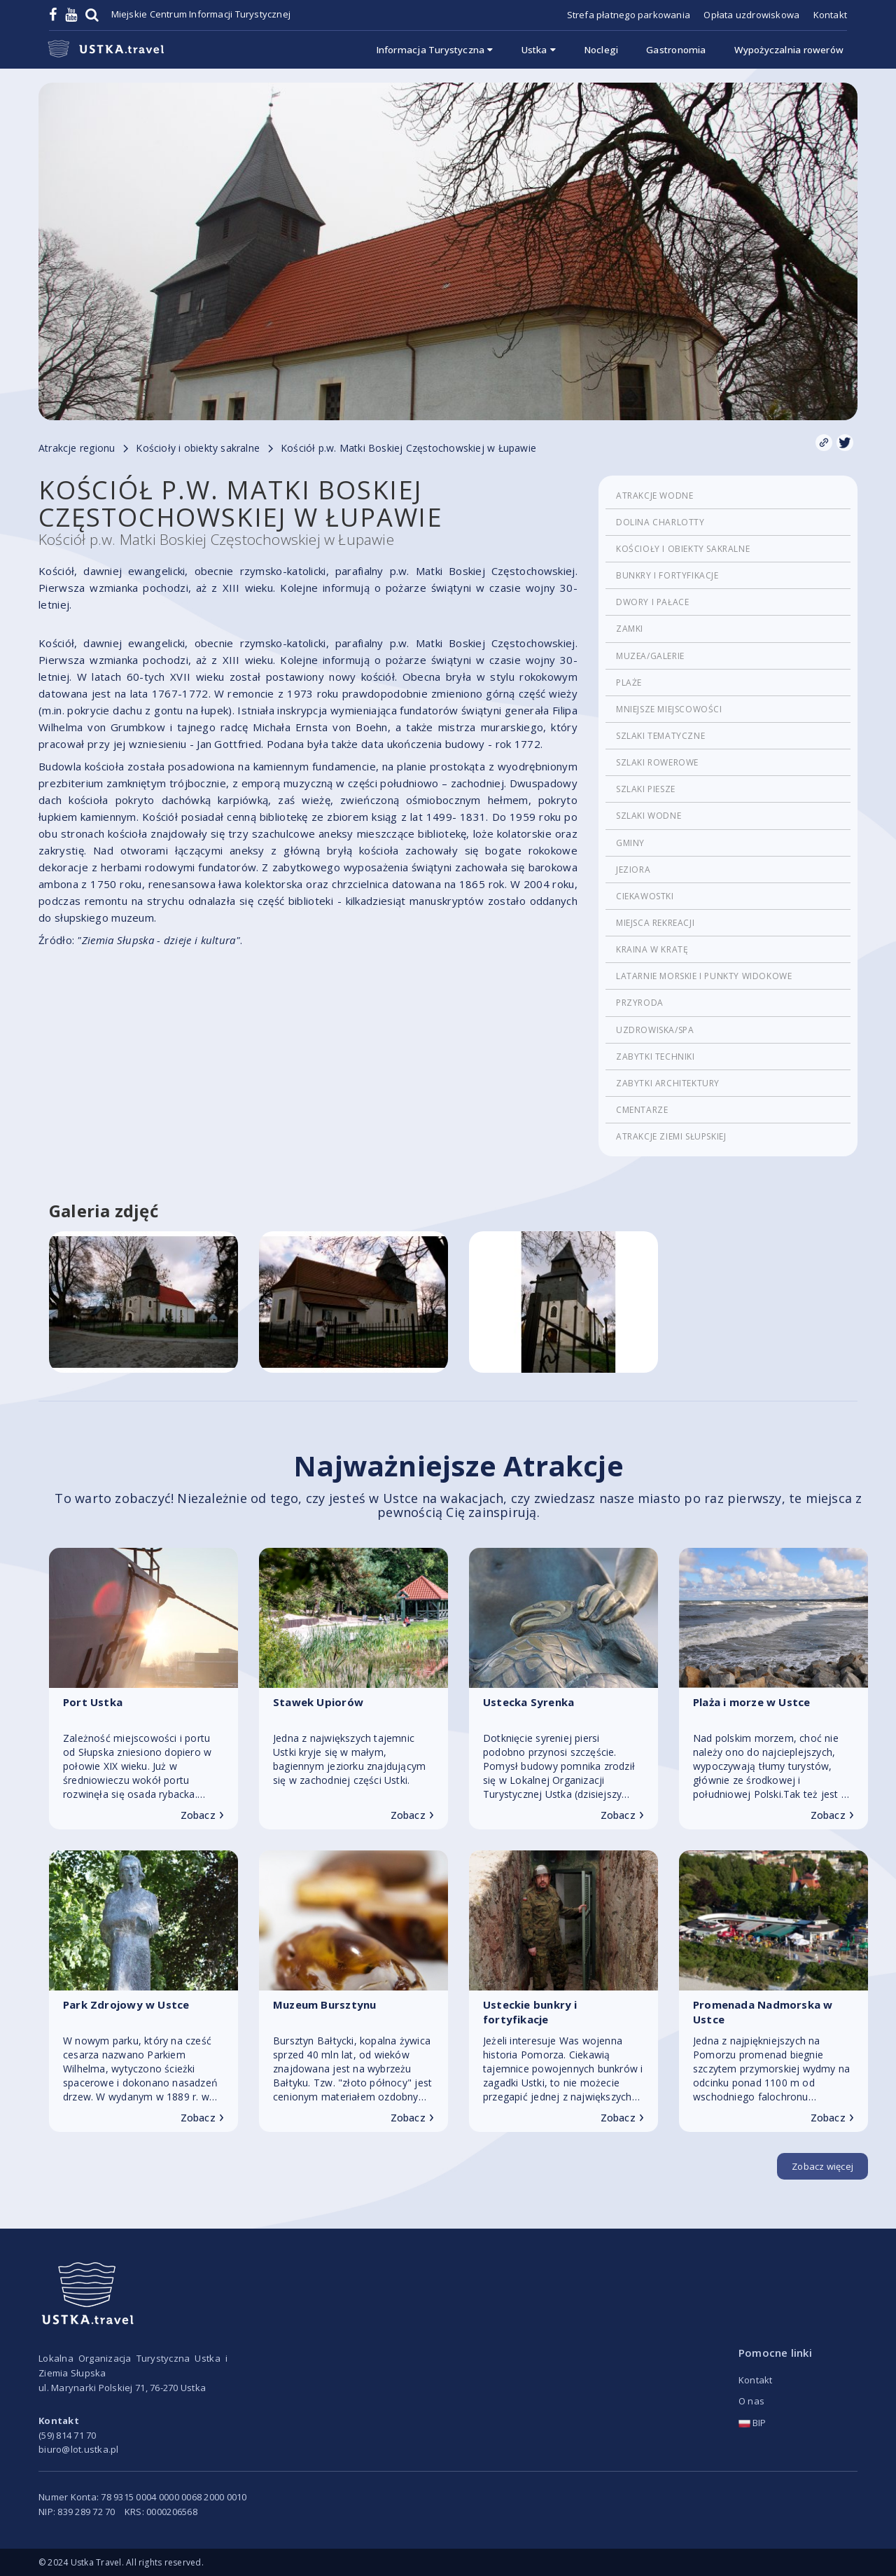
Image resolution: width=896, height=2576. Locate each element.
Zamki (629, 629)
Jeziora (633, 869)
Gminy (630, 843)
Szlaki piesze (646, 789)
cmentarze (642, 1110)
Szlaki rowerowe (657, 762)
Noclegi (601, 49)
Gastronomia (676, 49)
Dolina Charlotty (660, 522)
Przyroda (640, 1003)
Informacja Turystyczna (434, 49)
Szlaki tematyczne (660, 736)
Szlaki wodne (648, 816)
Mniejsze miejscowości (669, 709)
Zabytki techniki (655, 1056)
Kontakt (830, 14)
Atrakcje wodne (654, 495)
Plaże (629, 682)
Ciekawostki (645, 896)
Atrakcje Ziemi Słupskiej (671, 1136)
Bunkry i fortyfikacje (667, 575)
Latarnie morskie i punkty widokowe (704, 976)
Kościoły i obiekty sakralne (683, 549)
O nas (751, 2401)
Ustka (539, 49)
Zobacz (202, 1815)
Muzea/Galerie (650, 656)
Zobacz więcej (822, 2166)
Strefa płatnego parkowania (628, 14)
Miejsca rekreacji (655, 923)
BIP (752, 2422)
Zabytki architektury (668, 1083)
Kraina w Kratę (652, 949)
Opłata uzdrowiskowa (751, 14)
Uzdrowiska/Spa (655, 1030)
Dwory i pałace (652, 602)
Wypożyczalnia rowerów (789, 49)
